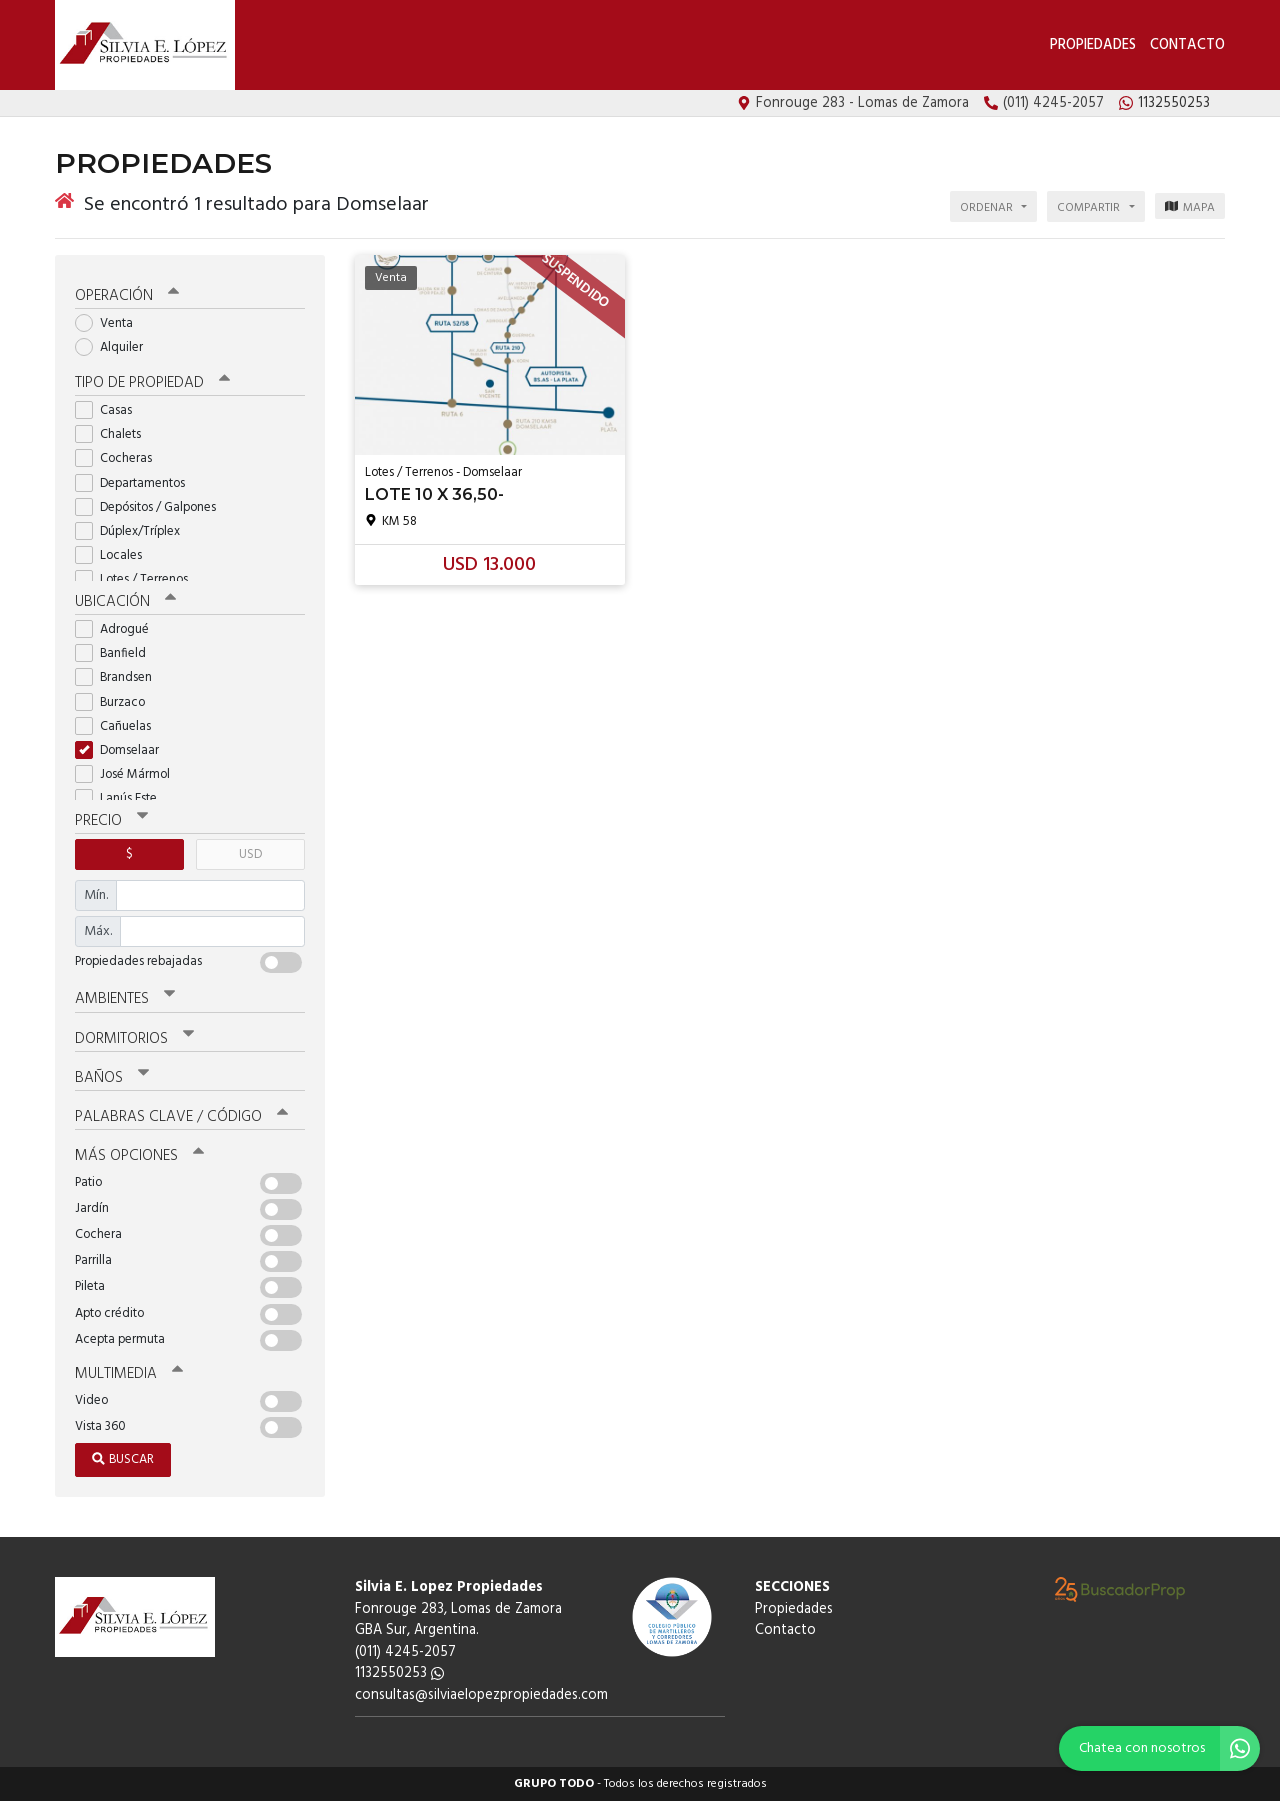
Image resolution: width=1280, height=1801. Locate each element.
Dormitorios (134, 1039)
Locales (115, 555)
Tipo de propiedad (152, 383)
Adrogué (118, 629)
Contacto (1187, 45)
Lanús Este (122, 798)
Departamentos (136, 483)
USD (250, 854)
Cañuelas (119, 726)
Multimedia (129, 1374)
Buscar (123, 1459)
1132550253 (399, 1673)
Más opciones (139, 1156)
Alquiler (115, 347)
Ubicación (125, 602)
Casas (110, 410)
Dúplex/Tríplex (134, 531)
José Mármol (129, 774)
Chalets (114, 434)
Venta (110, 323)
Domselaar (123, 750)
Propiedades (1093, 45)
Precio (111, 821)
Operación (127, 296)
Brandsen (120, 677)
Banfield (117, 653)
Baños (112, 1078)
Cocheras (120, 458)
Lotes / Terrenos (138, 579)
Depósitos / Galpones (152, 507)
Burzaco (116, 702)
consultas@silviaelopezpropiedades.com (481, 1695)
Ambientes (125, 999)
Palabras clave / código (181, 1117)
